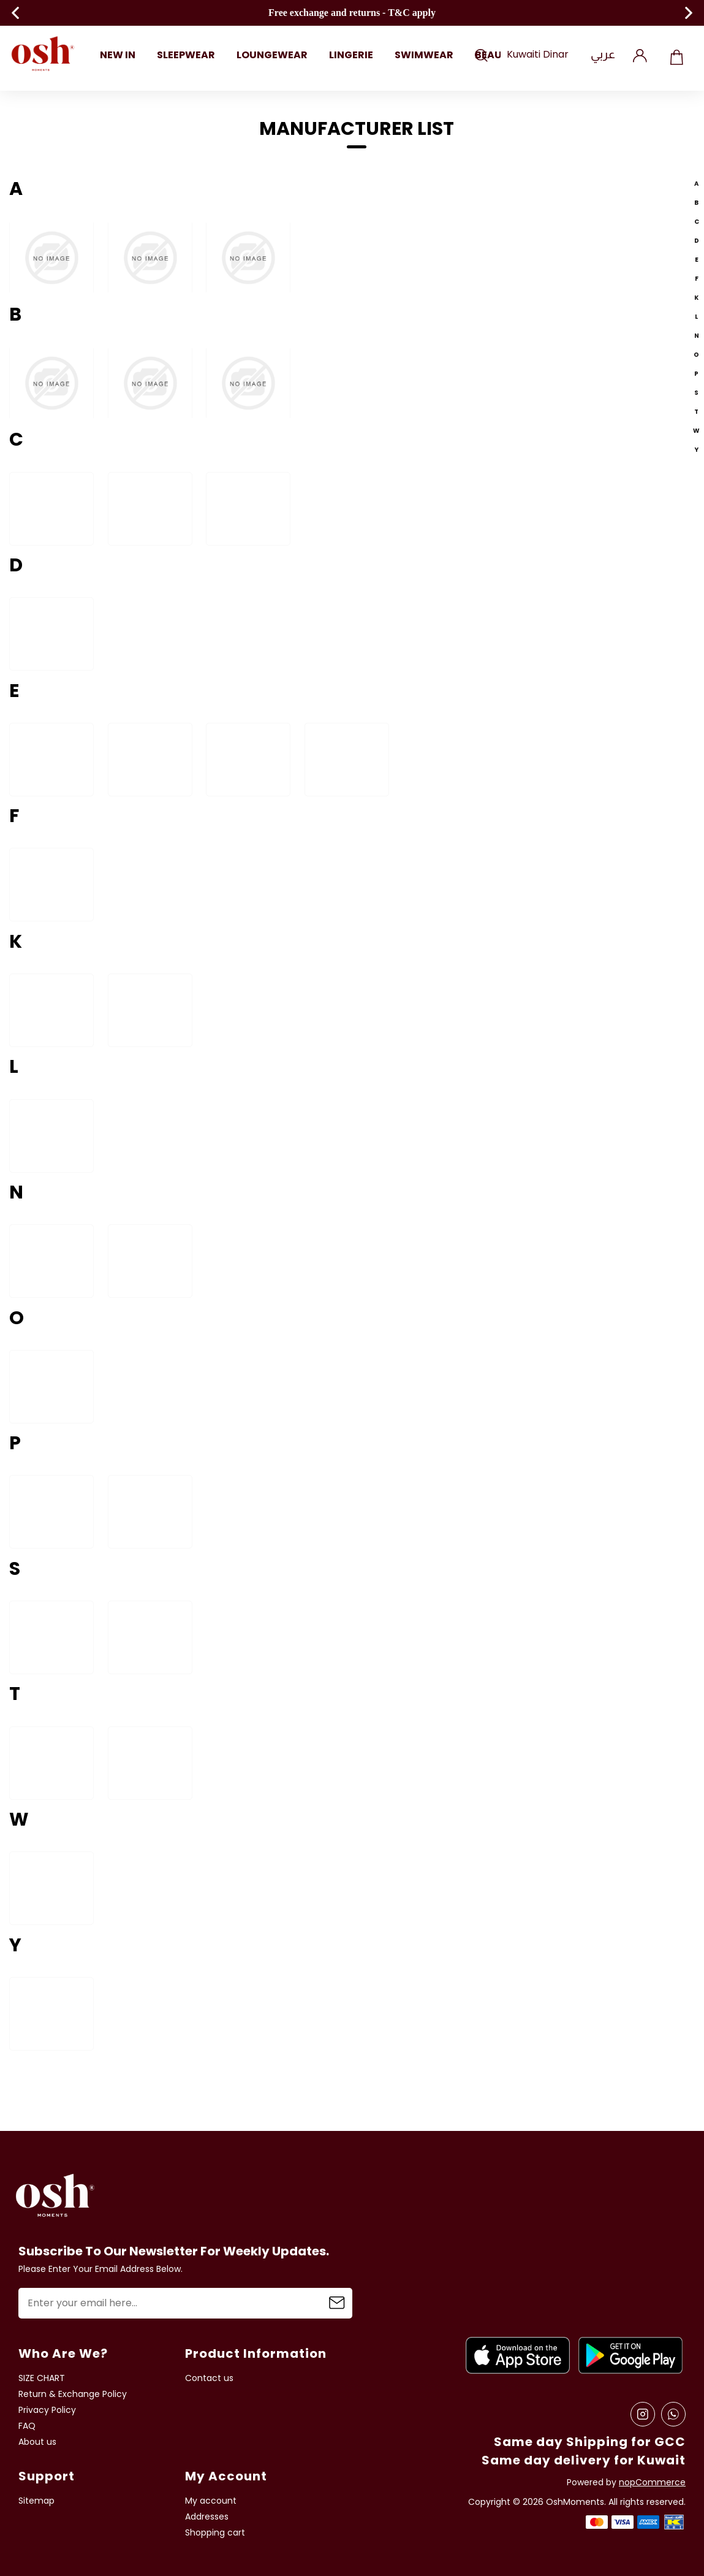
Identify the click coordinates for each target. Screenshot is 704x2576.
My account (211, 2501)
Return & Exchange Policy (72, 2394)
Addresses (207, 2517)
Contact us (209, 2378)
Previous (15, 13)
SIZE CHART (41, 2378)
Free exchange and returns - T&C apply (352, 12)
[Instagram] (642, 2414)
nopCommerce (652, 2482)
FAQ (27, 2426)
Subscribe (337, 2303)
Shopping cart (676, 54)
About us (37, 2442)
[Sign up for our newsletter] (185, 2303)
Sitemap (36, 2501)
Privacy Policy (47, 2410)
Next (689, 13)
